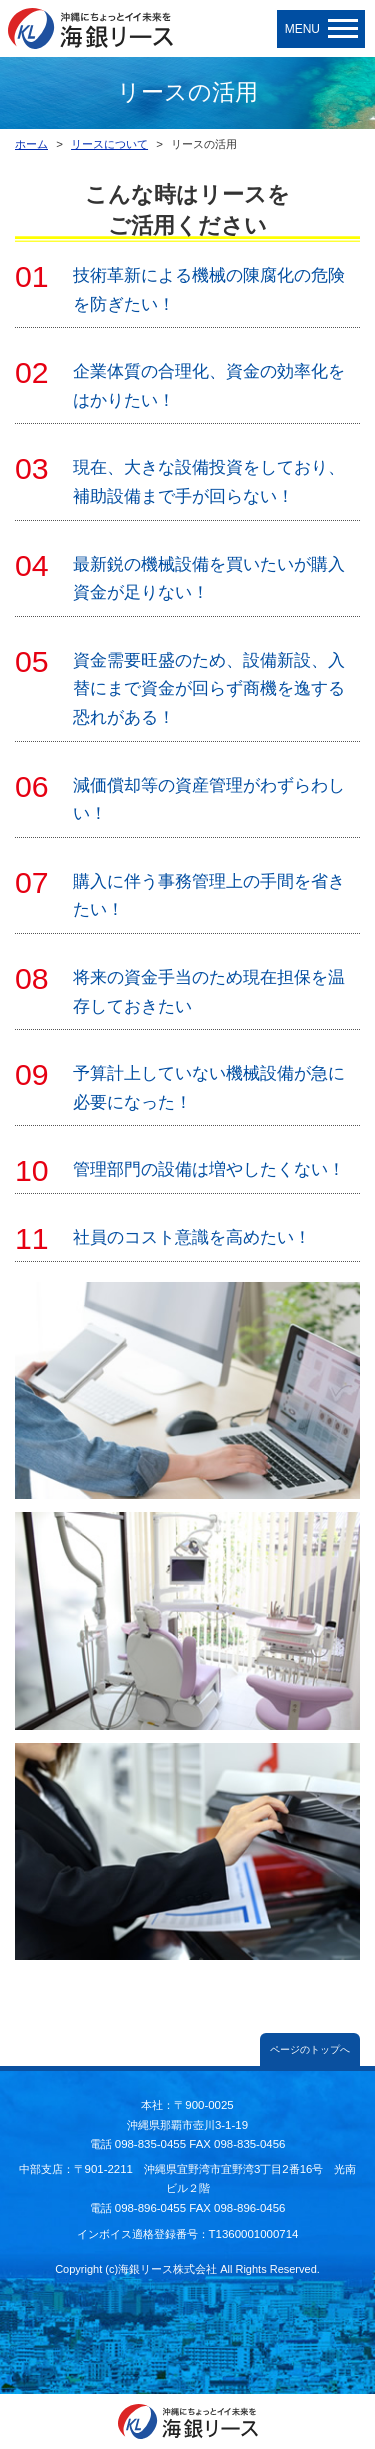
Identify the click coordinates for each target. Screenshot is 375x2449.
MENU (321, 29)
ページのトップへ (310, 2049)
